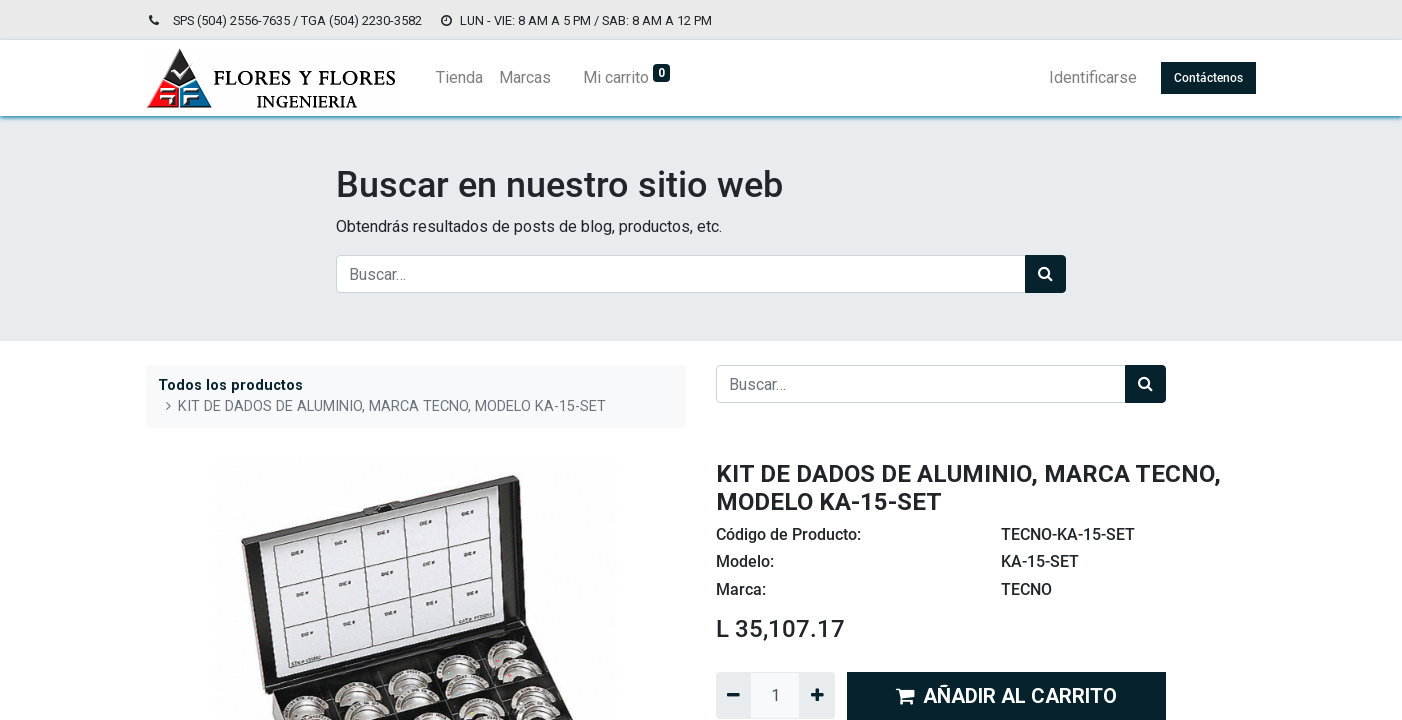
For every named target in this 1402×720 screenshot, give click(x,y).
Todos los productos (230, 385)
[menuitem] (459, 78)
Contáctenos (1208, 78)
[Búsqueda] (1045, 274)
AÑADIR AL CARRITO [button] (1006, 696)
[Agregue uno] (816, 695)
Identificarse (1093, 77)
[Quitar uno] (733, 695)
